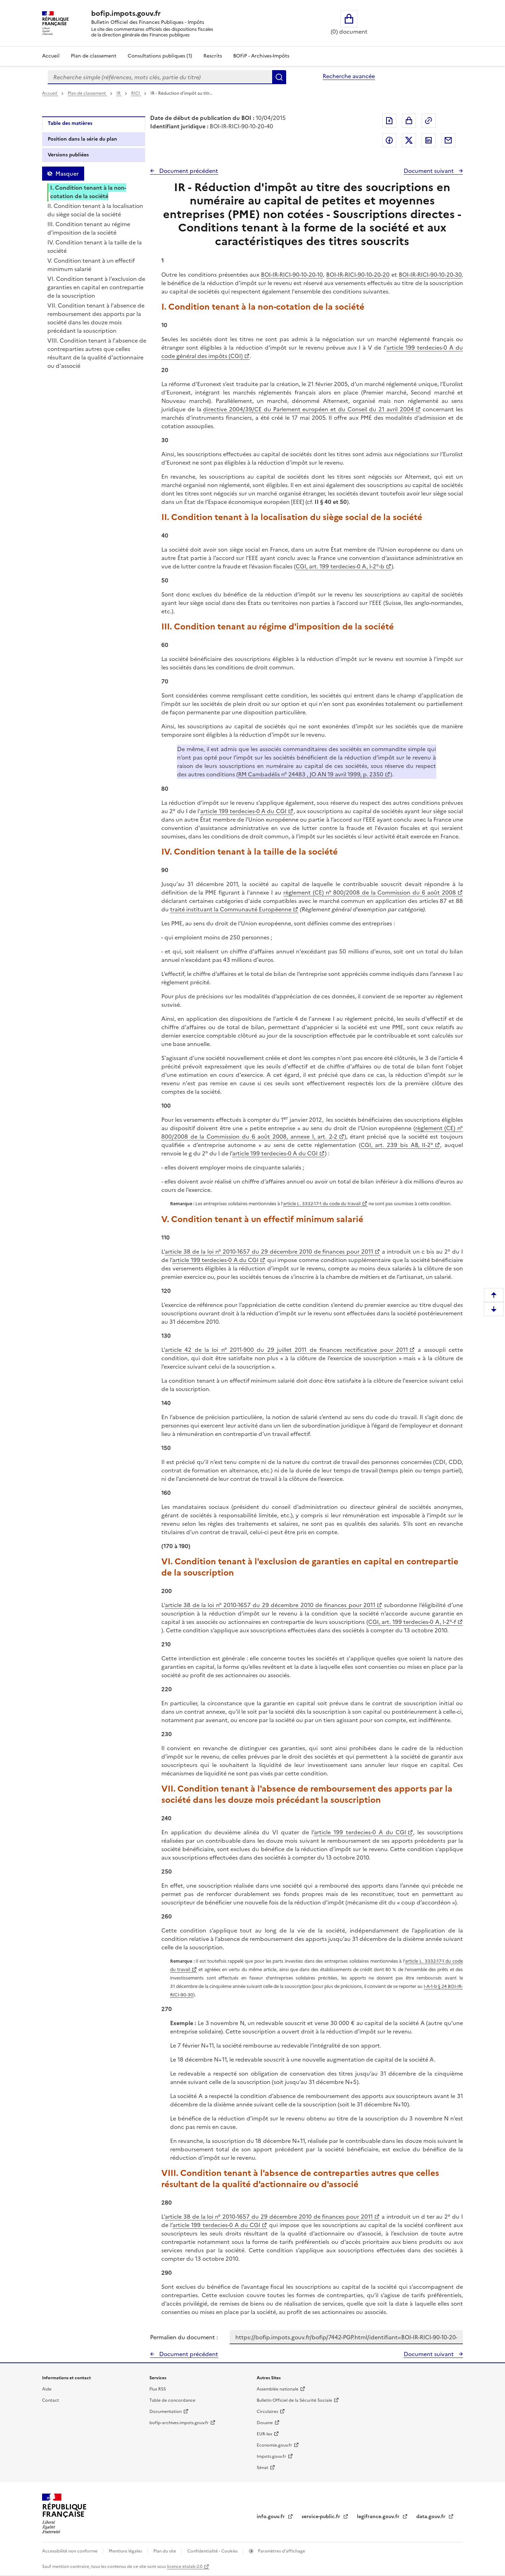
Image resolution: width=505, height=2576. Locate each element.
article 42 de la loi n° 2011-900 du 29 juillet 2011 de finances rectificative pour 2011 (286, 1350)
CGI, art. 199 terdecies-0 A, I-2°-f (412, 1622)
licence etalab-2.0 (184, 2566)
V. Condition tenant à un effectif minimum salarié (91, 264)
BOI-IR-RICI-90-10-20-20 (358, 274)
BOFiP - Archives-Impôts (261, 56)
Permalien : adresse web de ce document (429, 121)
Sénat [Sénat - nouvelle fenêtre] (262, 2467)
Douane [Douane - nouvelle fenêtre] (265, 2423)
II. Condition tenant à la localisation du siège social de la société (95, 210)
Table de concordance (172, 2400)
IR (119, 93)
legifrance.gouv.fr (379, 2516)
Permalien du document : (184, 2337)
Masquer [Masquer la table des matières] (67, 173)
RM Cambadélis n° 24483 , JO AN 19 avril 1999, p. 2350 (310, 774)
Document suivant (429, 171)
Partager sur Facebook (389, 140)
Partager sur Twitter (409, 140)
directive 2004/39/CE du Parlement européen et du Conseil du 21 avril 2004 (308, 409)
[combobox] (160, 77)
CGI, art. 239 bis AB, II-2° (397, 1145)
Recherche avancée (349, 76)
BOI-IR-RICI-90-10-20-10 (292, 274)
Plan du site (165, 2551)
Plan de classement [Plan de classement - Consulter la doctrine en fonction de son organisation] (93, 56)
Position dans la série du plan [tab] (82, 139)
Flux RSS (157, 2389)
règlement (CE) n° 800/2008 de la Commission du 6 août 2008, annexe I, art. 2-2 (312, 1132)
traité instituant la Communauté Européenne (230, 909)
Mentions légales (126, 2551)
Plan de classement (87, 93)
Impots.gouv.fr (271, 2456)
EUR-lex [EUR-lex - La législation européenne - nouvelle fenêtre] (264, 2434)
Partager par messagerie (448, 140)
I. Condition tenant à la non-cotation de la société (88, 191)
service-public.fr (322, 2516)
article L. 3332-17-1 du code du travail (322, 1203)
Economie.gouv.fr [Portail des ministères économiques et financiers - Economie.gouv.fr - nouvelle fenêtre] (274, 2445)
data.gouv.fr (431, 2516)
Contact (50, 2400)
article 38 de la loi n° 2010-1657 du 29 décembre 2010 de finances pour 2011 (269, 1251)
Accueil (51, 56)
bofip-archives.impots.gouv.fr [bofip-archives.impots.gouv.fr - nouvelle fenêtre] (179, 2423)
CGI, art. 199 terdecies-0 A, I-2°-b (340, 566)
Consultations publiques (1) (160, 56)
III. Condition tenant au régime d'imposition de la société (88, 228)
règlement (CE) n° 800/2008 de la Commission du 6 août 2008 (369, 892)
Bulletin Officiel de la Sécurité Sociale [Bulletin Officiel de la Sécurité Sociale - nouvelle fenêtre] (294, 2400)
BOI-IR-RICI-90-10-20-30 (430, 274)
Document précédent (188, 171)
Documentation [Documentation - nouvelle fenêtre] (165, 2411)
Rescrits (212, 56)
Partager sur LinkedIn (429, 140)
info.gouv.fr (271, 2516)
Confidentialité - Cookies (213, 2551)
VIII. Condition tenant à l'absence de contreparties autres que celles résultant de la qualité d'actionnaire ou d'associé (96, 353)
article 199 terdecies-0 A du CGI (243, 811)
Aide (47, 2389)
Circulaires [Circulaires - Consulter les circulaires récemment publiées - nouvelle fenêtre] (267, 2411)
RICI (136, 93)
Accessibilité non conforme (70, 2551)
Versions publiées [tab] (68, 155)
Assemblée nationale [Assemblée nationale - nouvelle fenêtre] (277, 2389)
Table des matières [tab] (70, 123)
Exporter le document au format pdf (389, 121)
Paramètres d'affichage (281, 2551)
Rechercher (279, 77)
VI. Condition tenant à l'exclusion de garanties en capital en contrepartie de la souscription (96, 287)
